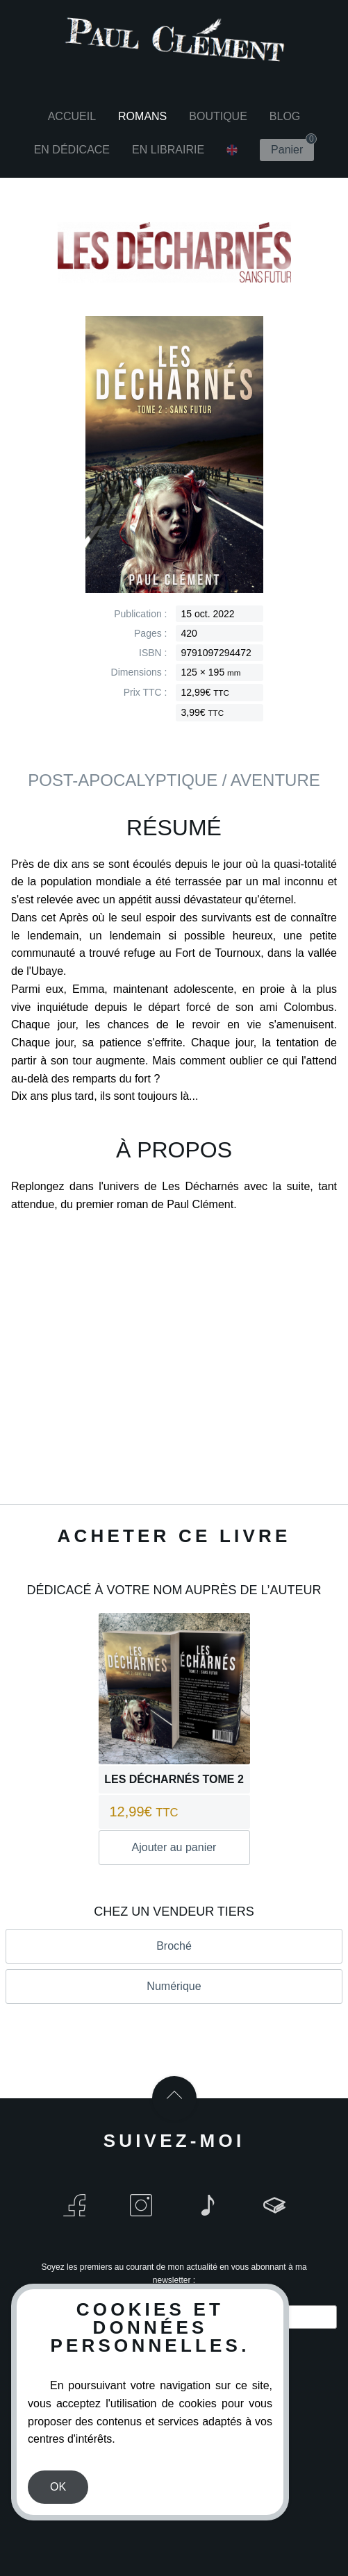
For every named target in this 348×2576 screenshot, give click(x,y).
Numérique (174, 1986)
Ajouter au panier (174, 1847)
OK (58, 2487)
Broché (174, 1946)
